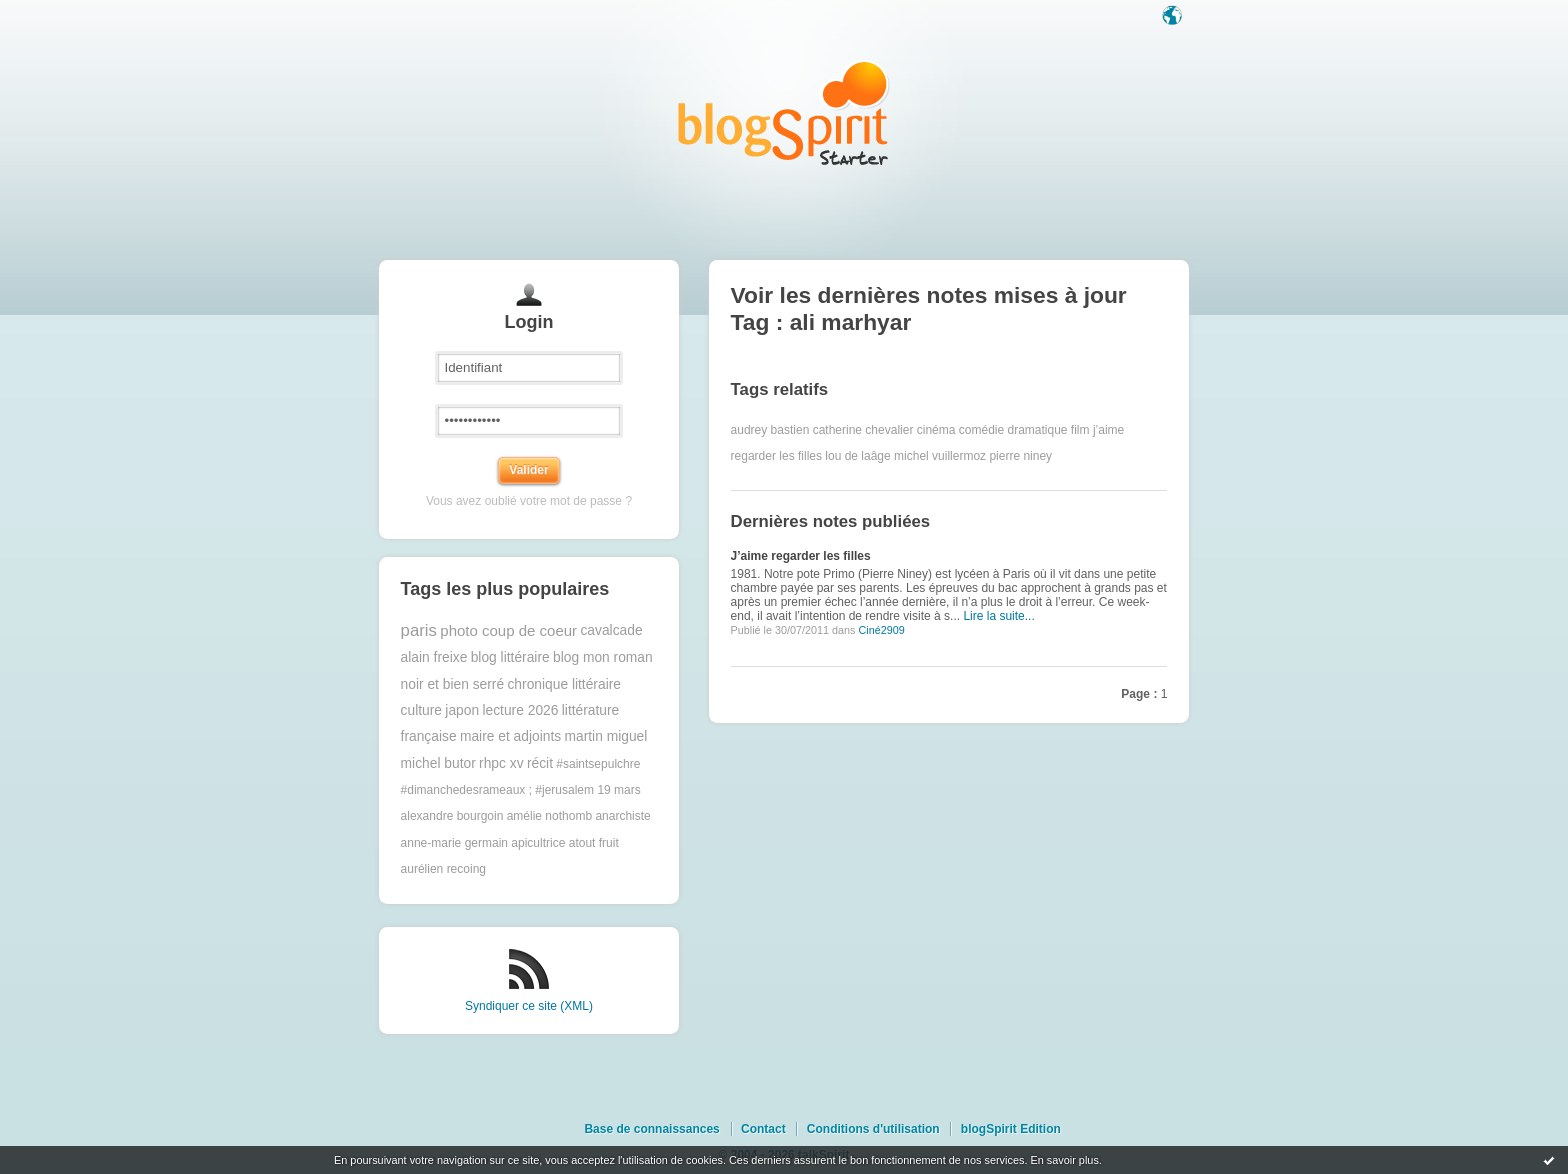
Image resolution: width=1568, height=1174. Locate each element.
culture (421, 710)
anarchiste (622, 816)
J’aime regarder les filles (801, 556)
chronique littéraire (564, 684)
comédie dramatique (1013, 430)
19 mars (618, 790)
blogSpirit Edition (1011, 1129)
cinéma (936, 430)
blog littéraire (510, 657)
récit (540, 763)
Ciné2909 (881, 630)
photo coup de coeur (508, 630)
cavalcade (611, 630)
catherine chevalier (863, 430)
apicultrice (538, 843)
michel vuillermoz (940, 456)
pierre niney (1020, 456)
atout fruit (594, 843)
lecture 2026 (520, 710)
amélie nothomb (549, 816)
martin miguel (606, 736)
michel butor (438, 763)
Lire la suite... (998, 616)
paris (419, 630)
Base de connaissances (651, 1129)
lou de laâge (857, 456)
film (1080, 430)
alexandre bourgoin (452, 816)
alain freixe (434, 657)
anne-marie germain (454, 843)
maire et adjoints (510, 736)
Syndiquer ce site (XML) (529, 1006)
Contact (763, 1129)
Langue (1174, 17)
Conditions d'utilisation (873, 1129)
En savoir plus (1064, 1160)
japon (462, 710)
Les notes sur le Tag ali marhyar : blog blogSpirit (784, 112)
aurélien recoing (443, 869)
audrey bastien (770, 430)
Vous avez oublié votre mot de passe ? (529, 501)
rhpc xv (501, 763)
